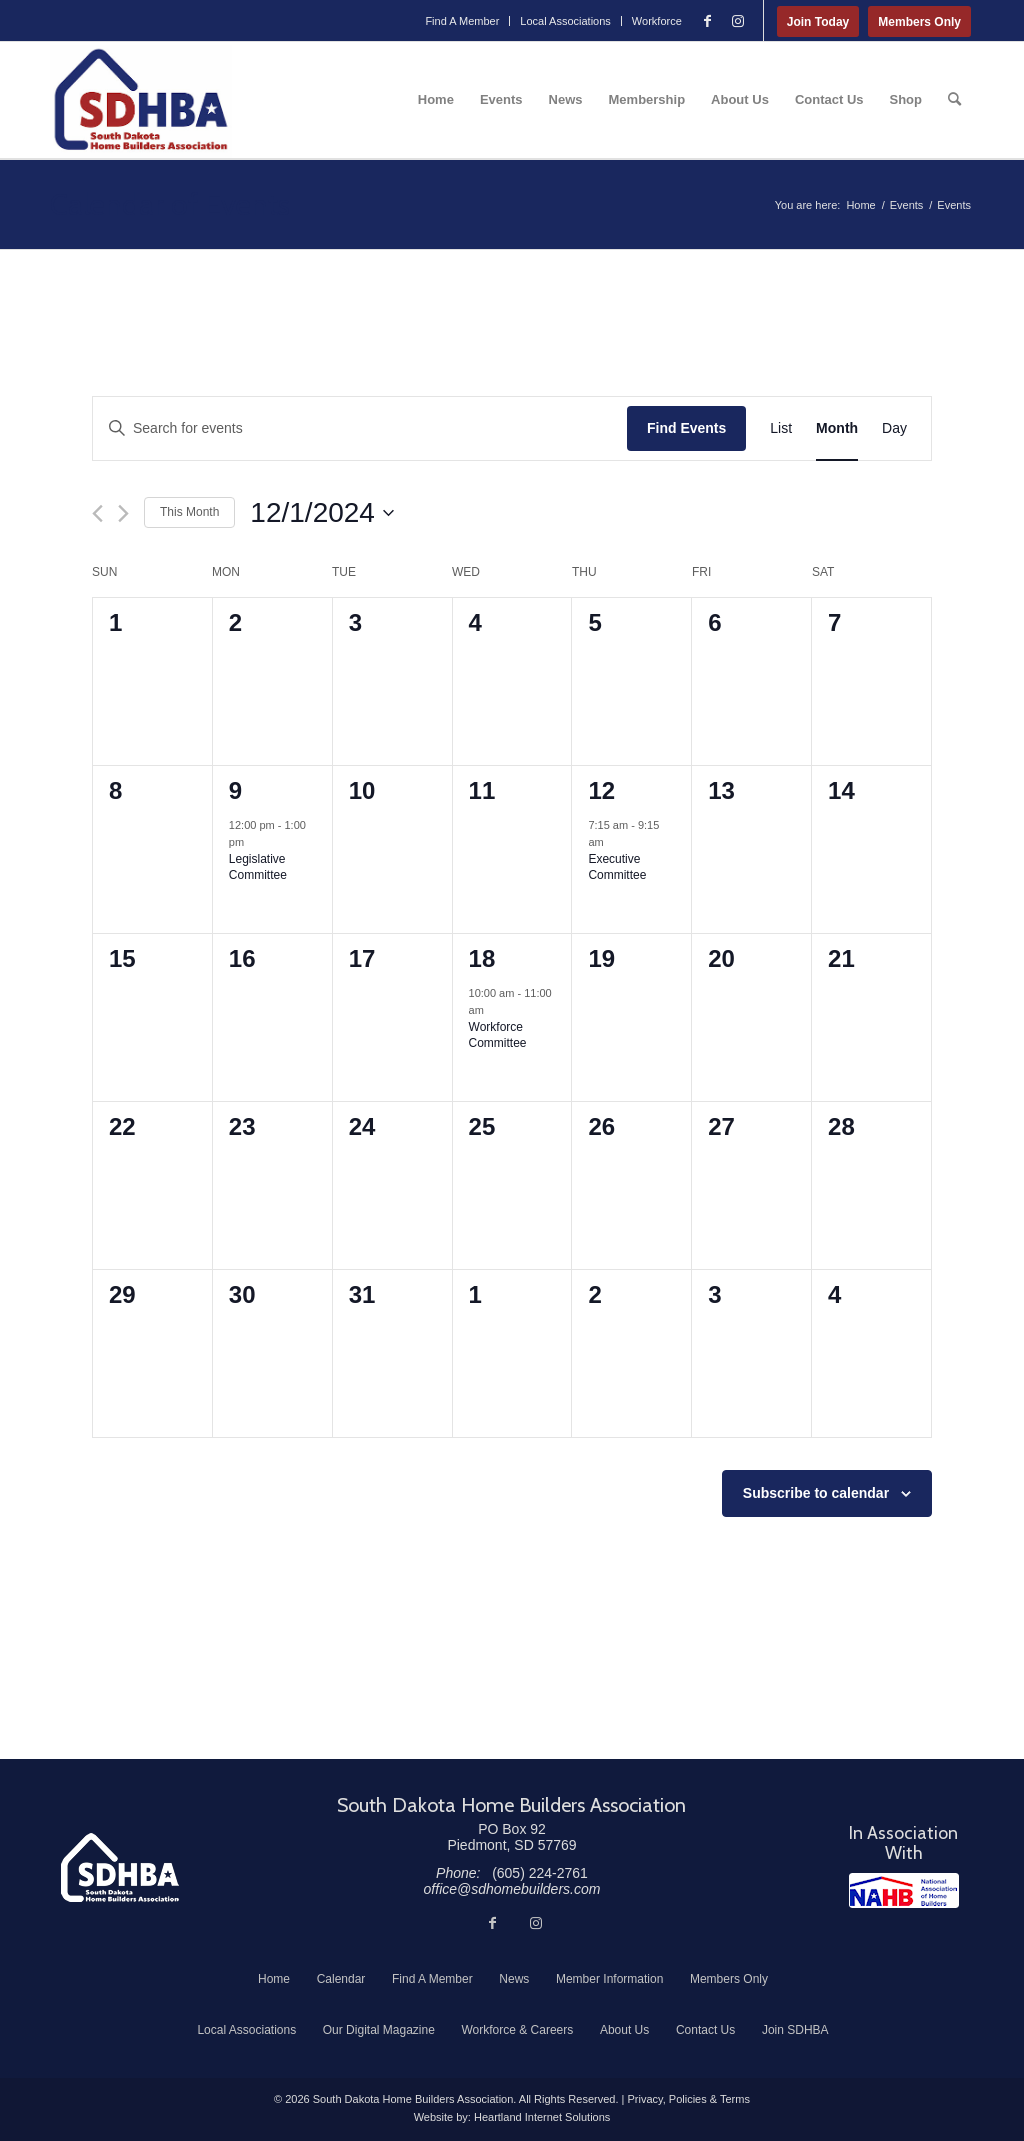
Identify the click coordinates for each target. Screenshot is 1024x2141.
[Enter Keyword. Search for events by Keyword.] (360, 428)
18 (482, 958)
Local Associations (565, 21)
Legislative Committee (258, 867)
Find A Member (462, 21)
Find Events (686, 428)
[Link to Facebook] (708, 21)
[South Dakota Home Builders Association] (141, 100)
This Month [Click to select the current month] (189, 512)
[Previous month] (97, 513)
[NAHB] (904, 1890)
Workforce (657, 21)
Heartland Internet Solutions (542, 2117)
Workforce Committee (498, 1035)
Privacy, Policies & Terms (688, 2099)
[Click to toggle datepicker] (322, 513)
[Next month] (123, 513)
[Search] (954, 100)
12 (601, 790)
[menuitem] (462, 21)
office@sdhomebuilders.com (512, 1889)
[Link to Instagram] (738, 21)
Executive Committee (617, 867)
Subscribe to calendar (816, 1493)
